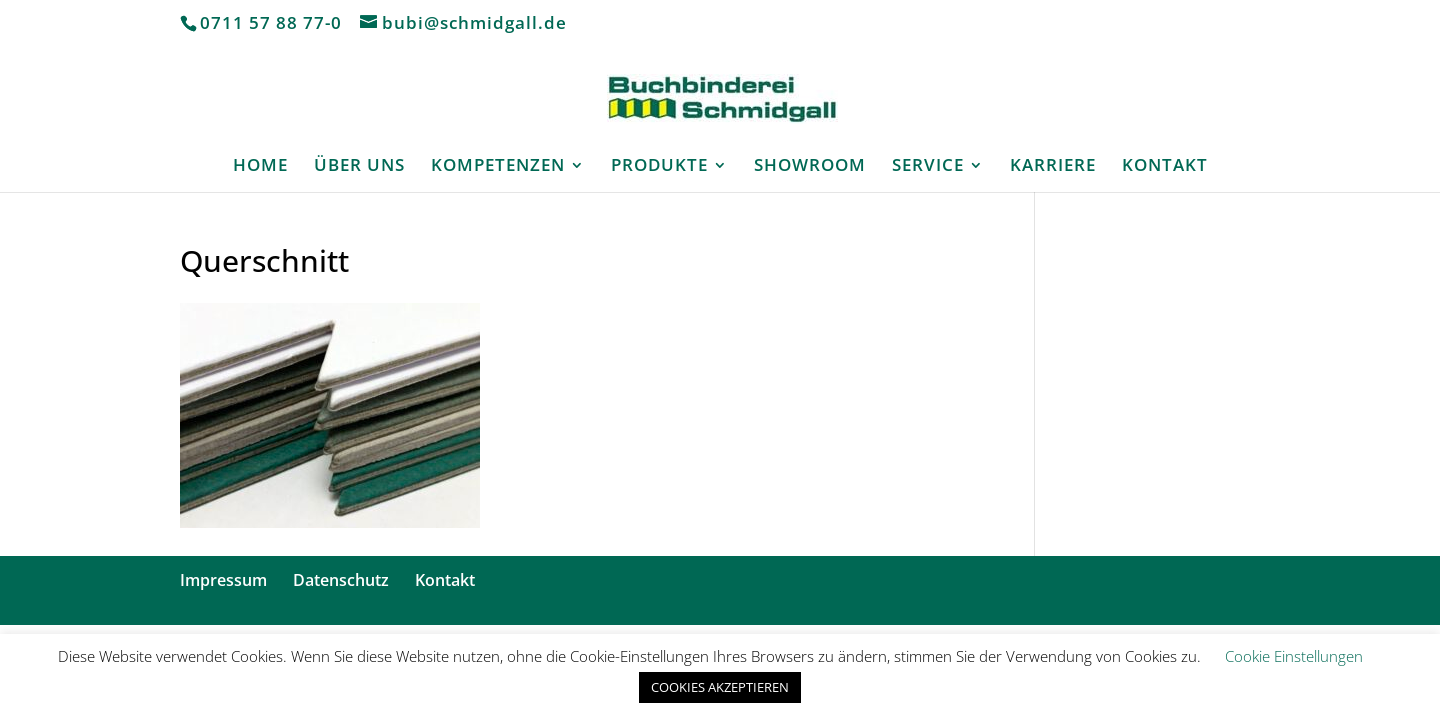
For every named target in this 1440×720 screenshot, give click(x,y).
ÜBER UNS (359, 167)
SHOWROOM (810, 167)
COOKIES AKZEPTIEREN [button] (720, 687)
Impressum (223, 580)
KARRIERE (1053, 167)
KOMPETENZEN (498, 167)
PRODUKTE (659, 167)
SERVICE (928, 167)
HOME (260, 167)
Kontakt (445, 580)
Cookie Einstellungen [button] (1294, 656)
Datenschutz (341, 580)
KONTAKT (1165, 167)
